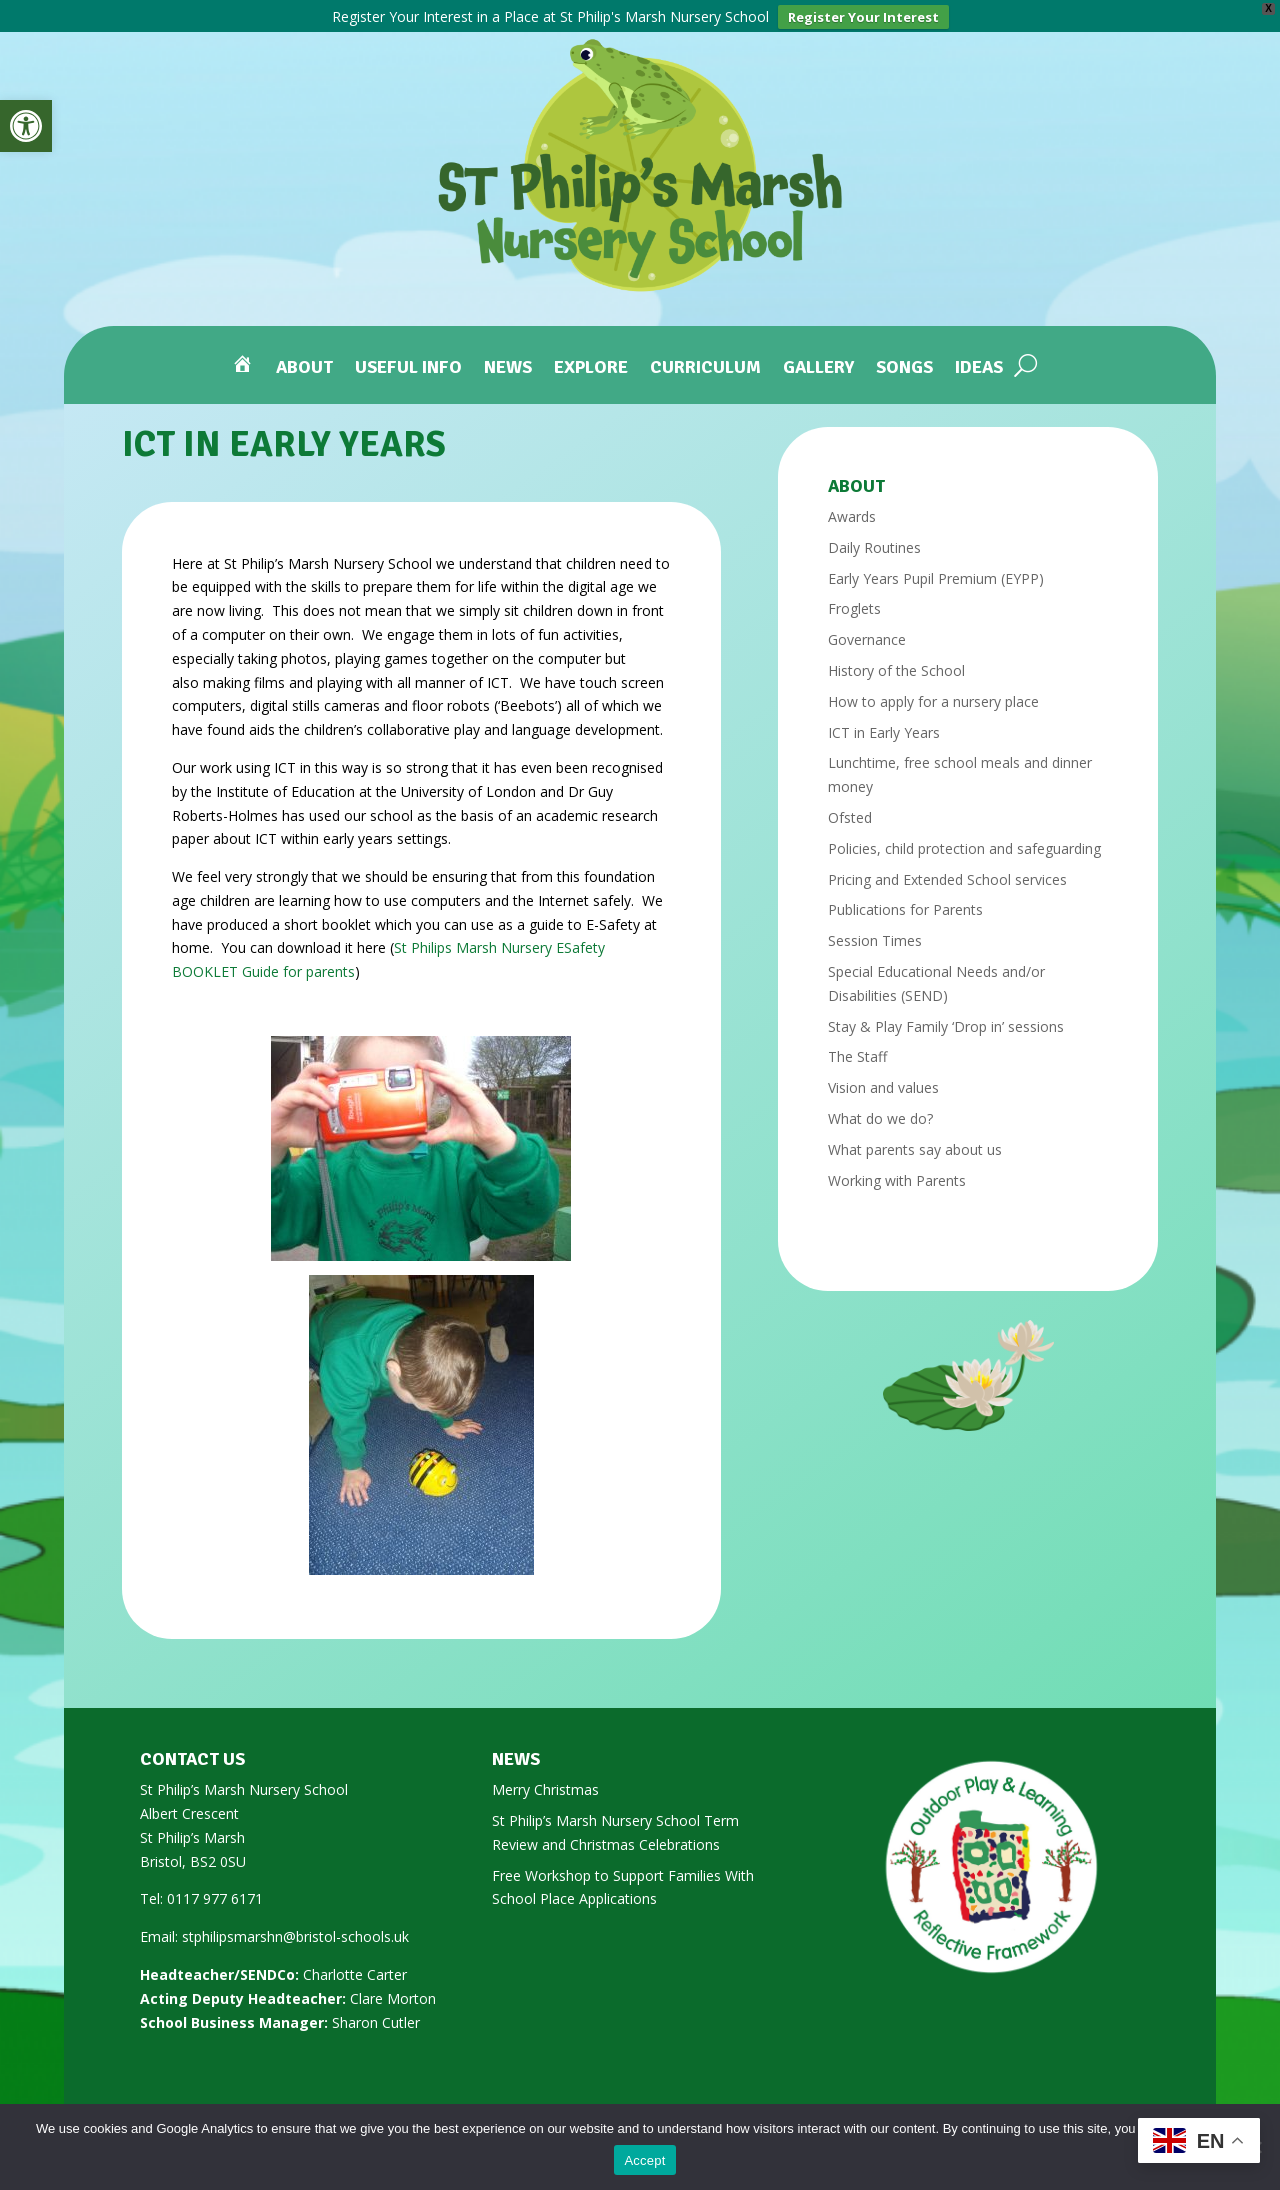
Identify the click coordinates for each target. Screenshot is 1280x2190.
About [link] (304, 359)
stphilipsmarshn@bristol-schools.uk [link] (295, 1927)
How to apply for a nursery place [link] (933, 692)
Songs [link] (904, 359)
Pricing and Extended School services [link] (947, 870)
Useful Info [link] (408, 359)
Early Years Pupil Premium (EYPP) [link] (936, 569)
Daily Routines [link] (874, 538)
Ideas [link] (979, 359)
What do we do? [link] (880, 1109)
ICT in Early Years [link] (884, 723)
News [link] (508, 359)
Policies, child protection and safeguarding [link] (964, 839)
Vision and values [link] (883, 1078)
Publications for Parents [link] (905, 900)
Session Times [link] (875, 931)
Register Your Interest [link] (863, 17)
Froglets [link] (854, 599)
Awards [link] (852, 507)
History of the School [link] (896, 661)
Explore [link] (591, 359)
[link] (26, 126)
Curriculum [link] (705, 359)
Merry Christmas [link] (545, 1780)
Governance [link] (867, 630)
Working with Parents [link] (897, 1171)
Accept (644, 2160)
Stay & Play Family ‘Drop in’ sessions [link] (946, 1017)
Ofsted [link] (850, 808)
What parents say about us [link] (915, 1140)
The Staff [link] (857, 1047)
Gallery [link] (818, 359)
